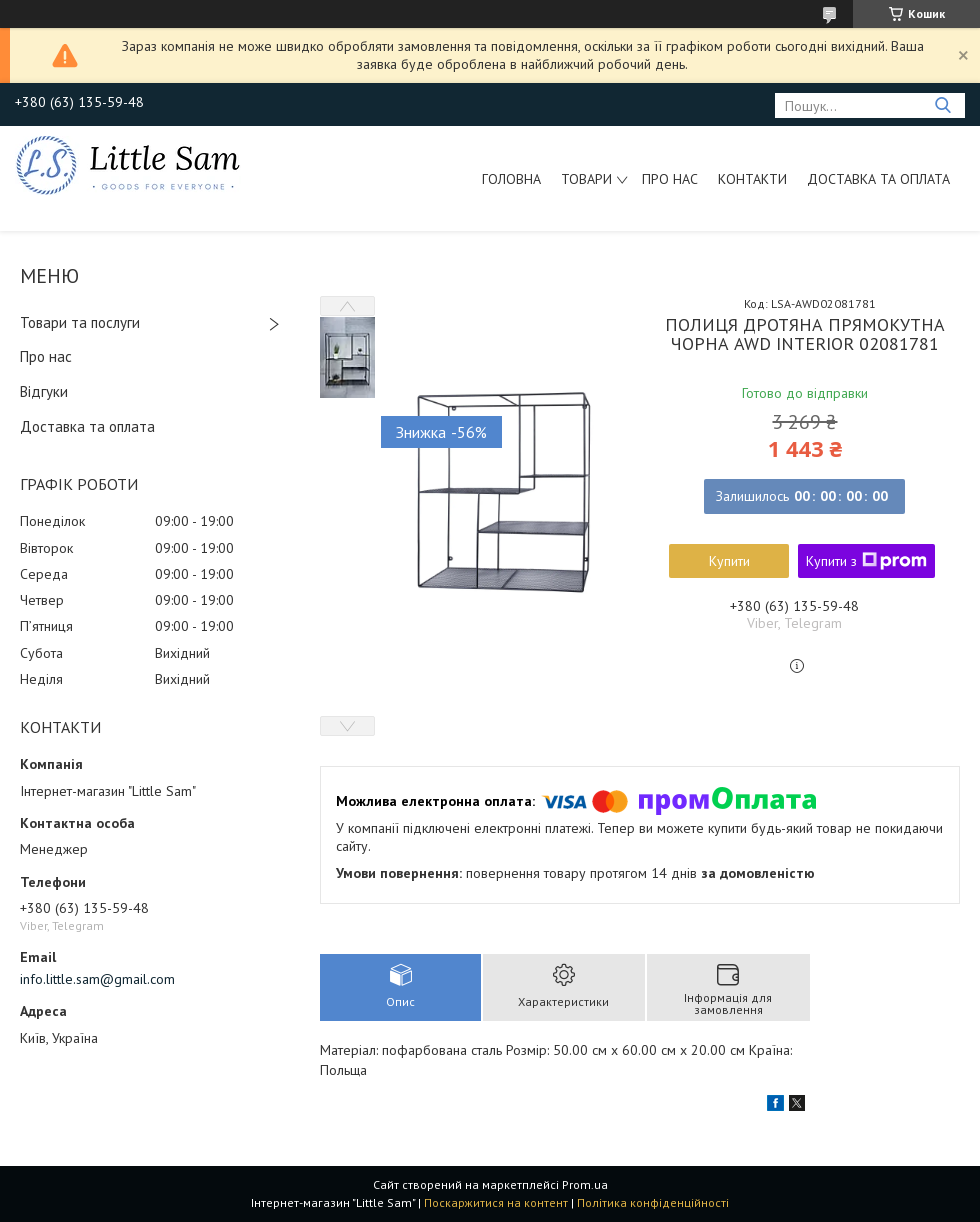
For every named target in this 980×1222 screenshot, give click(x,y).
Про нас (670, 179)
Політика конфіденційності (653, 1202)
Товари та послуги (80, 322)
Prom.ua (585, 1184)
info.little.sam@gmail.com (97, 979)
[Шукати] (942, 105)
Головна (511, 179)
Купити (729, 561)
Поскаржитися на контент (496, 1202)
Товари (586, 179)
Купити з (866, 561)
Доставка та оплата (878, 179)
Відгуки (44, 391)
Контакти (752, 179)
